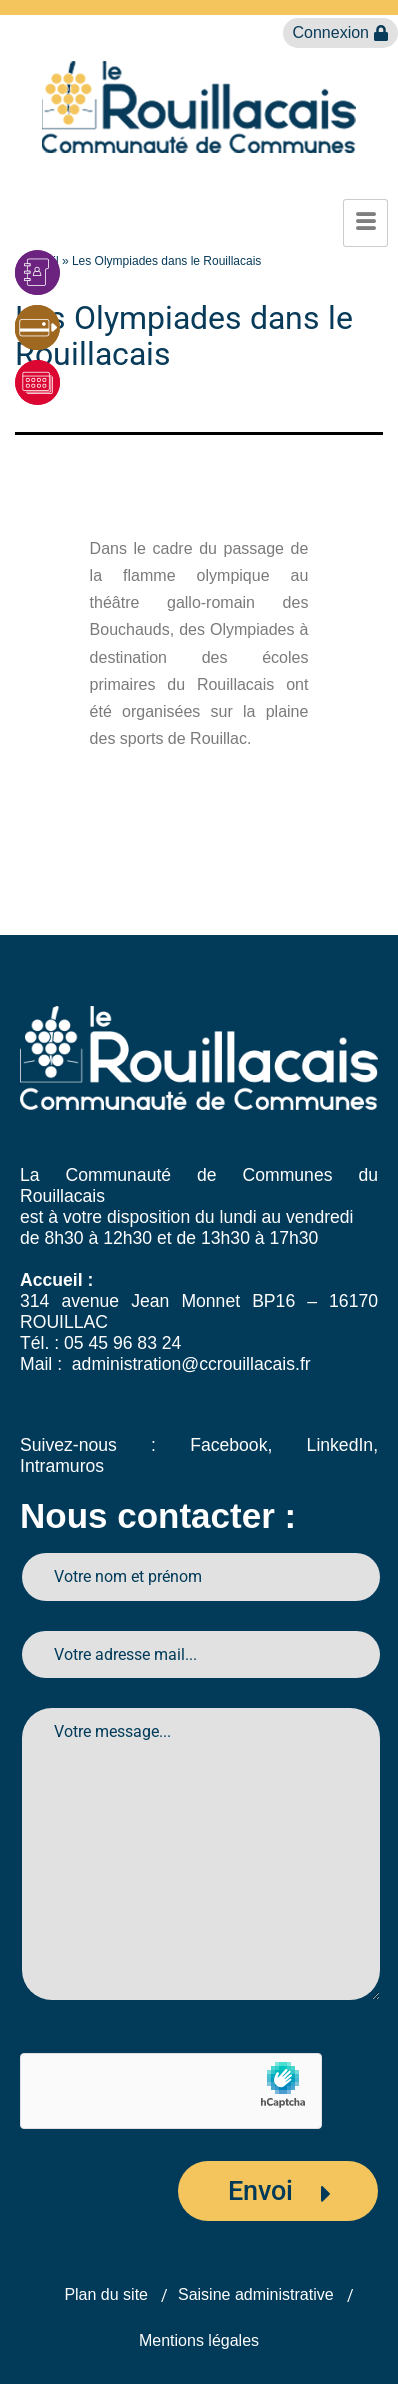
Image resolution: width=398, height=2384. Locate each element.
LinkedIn (340, 1445)
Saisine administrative (256, 2294)
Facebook (228, 1445)
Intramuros (62, 1466)
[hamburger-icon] (365, 223)
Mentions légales (199, 2340)
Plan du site (106, 2294)
